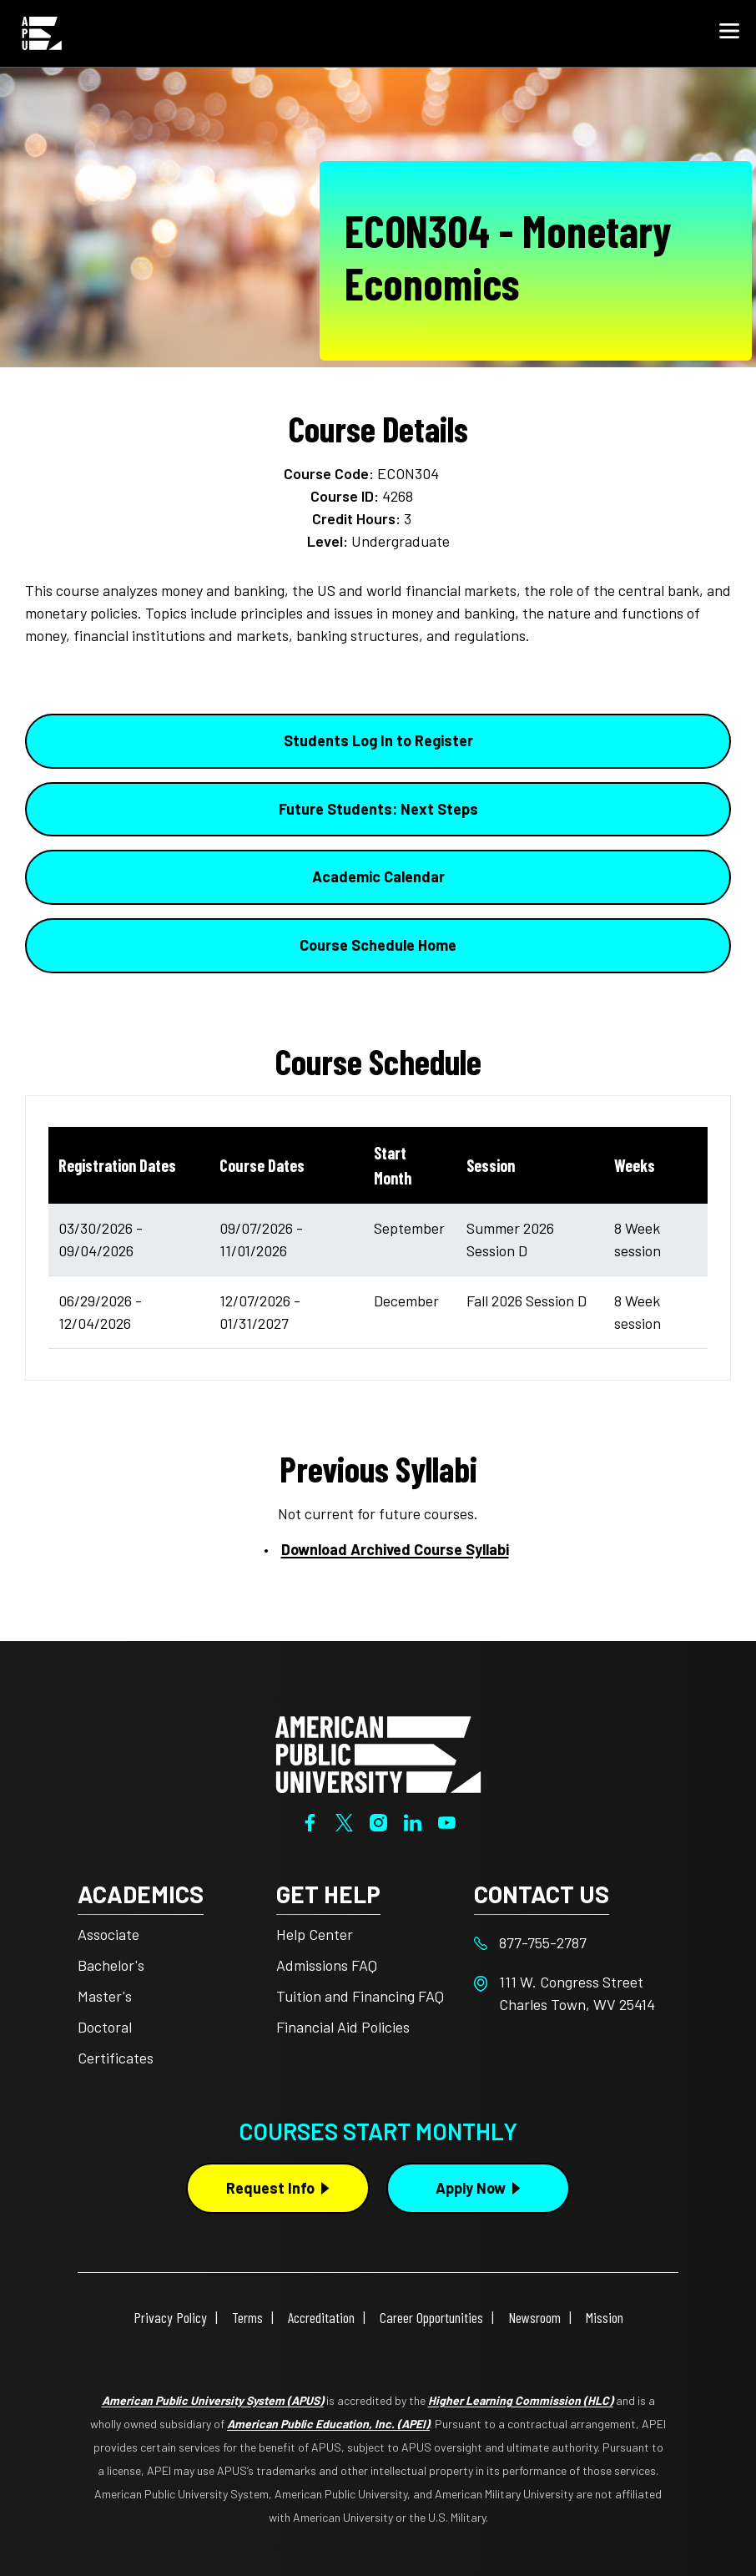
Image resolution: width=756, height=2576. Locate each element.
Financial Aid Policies (343, 2027)
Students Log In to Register (378, 740)
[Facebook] (310, 1820)
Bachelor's (111, 1965)
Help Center (314, 1934)
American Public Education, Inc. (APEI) (328, 2424)
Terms (247, 2317)
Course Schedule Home (378, 945)
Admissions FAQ (326, 1965)
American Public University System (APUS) (213, 2400)
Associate (108, 1934)
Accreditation (321, 2317)
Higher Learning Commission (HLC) (520, 2400)
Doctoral (105, 2027)
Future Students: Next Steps (378, 809)
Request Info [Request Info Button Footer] (270, 2188)
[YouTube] (447, 1820)
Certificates (116, 2057)
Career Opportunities (431, 2317)
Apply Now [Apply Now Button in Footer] (471, 2188)
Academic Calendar (378, 876)
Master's (105, 1996)
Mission (604, 2317)
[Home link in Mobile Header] (42, 33)
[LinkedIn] (412, 1820)
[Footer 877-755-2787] (573, 1943)
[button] (729, 33)
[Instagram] (378, 1820)
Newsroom (534, 2317)
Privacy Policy (170, 2317)
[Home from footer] (378, 1753)
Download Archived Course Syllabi (395, 1549)
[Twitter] (344, 1820)
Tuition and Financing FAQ (360, 1996)
